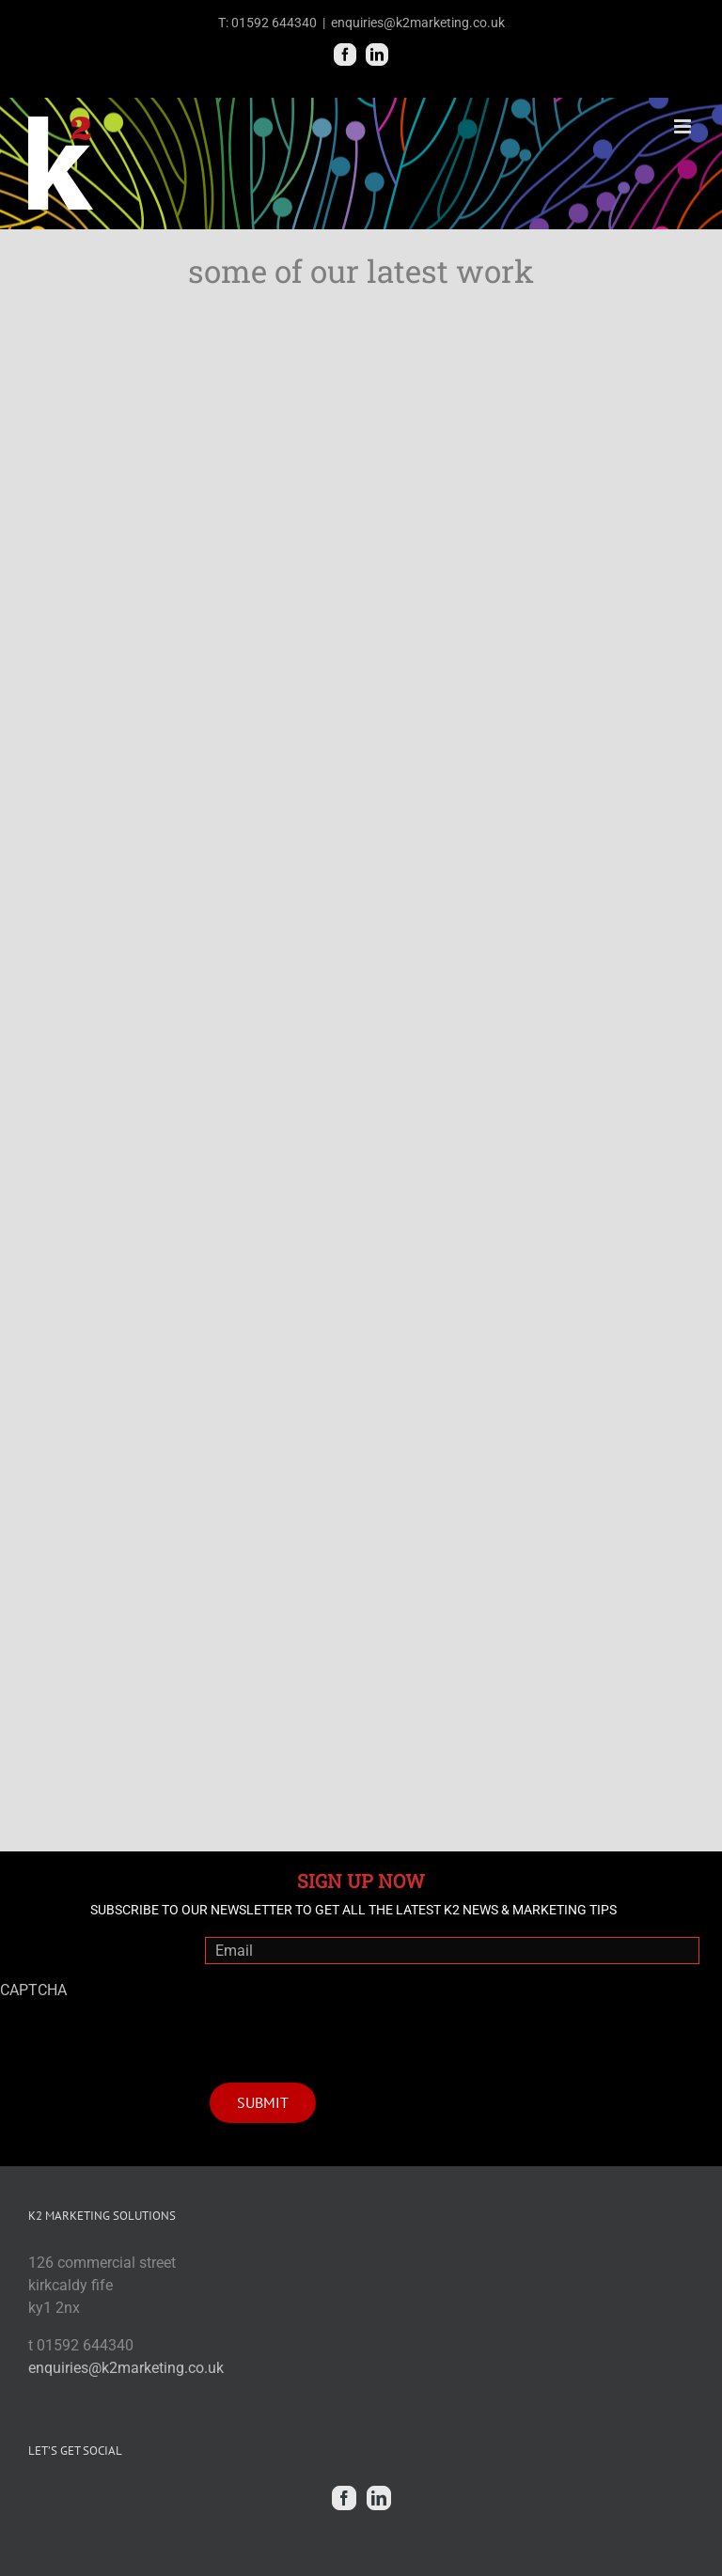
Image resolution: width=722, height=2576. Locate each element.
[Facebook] (344, 2498)
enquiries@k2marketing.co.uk (418, 22)
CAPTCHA (33, 1990)
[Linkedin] (379, 2498)
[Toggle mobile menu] (684, 126)
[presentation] (348, 2016)
